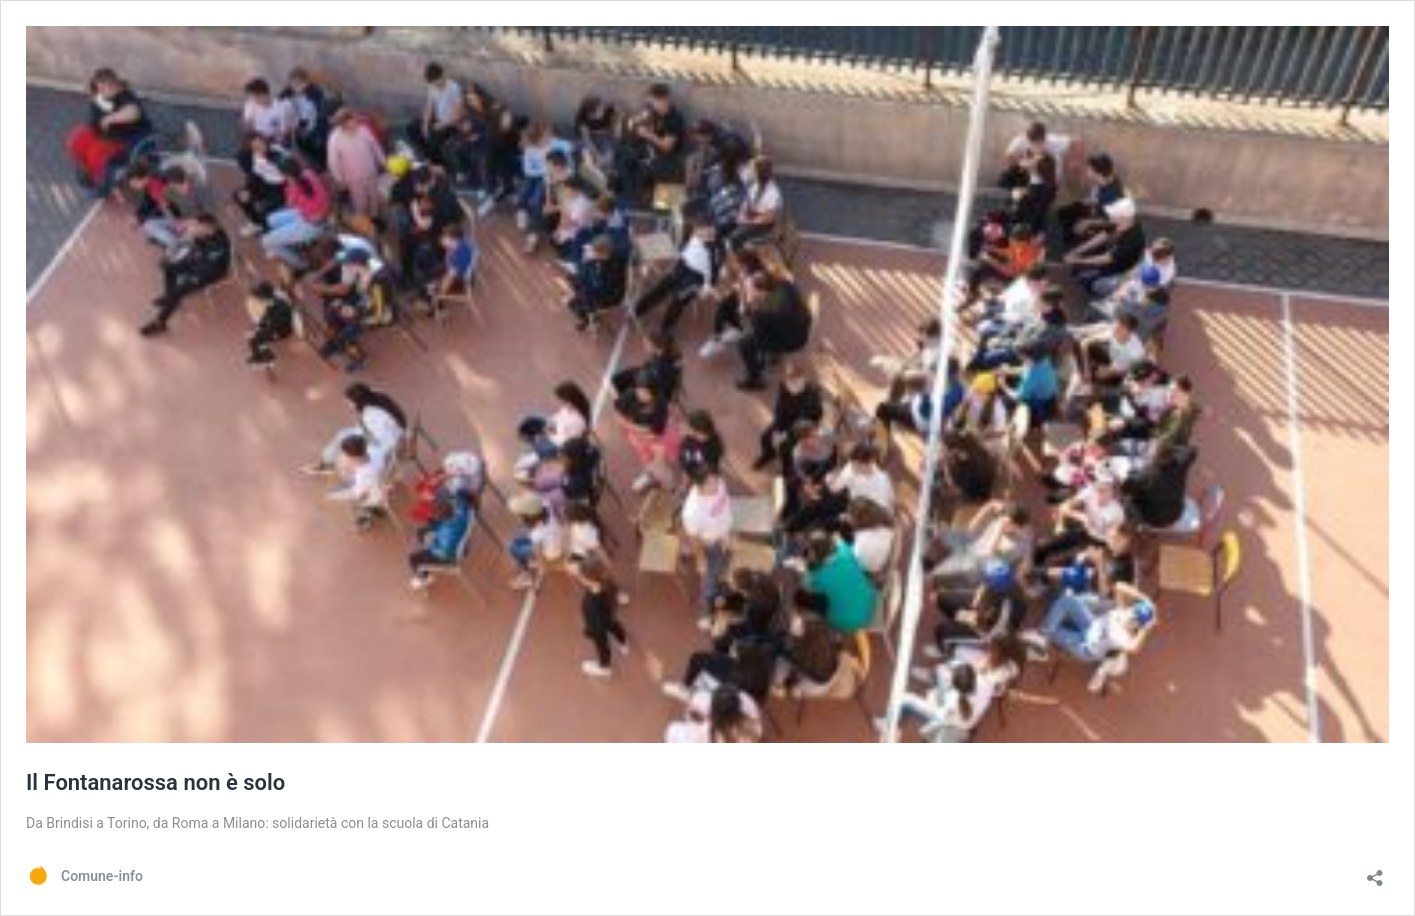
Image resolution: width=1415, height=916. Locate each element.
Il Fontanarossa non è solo (155, 782)
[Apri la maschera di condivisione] (1375, 871)
